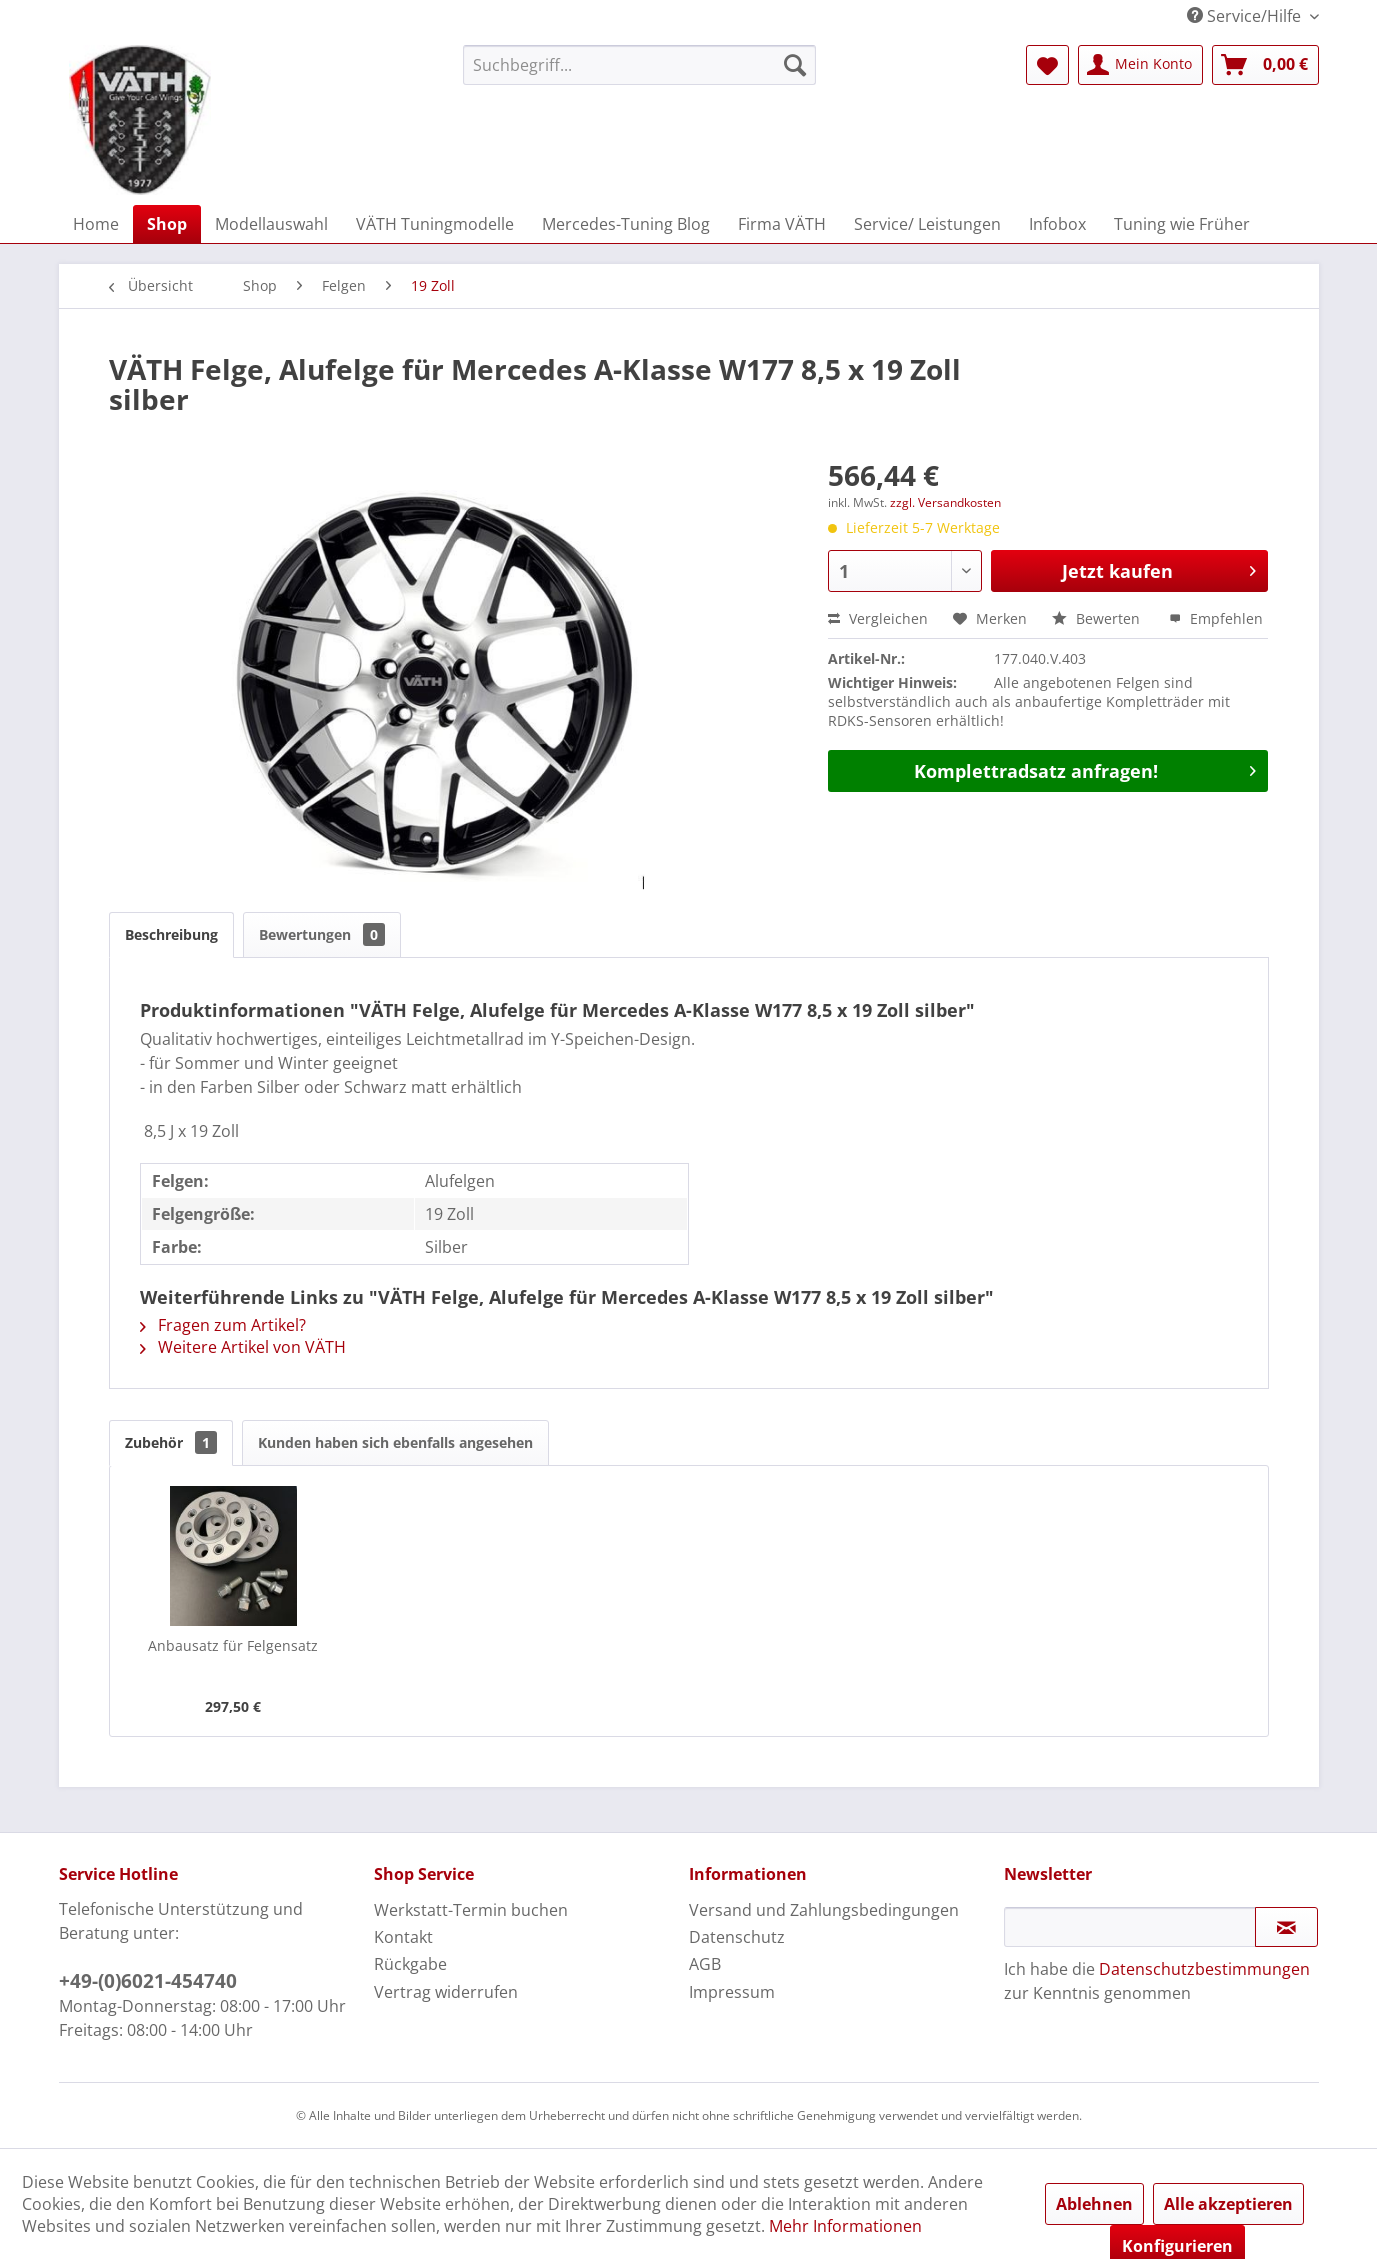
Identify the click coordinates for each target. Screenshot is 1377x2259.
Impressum (732, 1992)
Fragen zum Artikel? (223, 1325)
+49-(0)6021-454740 (148, 1981)
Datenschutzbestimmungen (1204, 1969)
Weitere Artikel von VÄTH (243, 1347)
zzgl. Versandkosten (945, 502)
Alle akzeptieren (1228, 2204)
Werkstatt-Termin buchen (471, 1910)
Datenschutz (737, 1937)
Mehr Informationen (845, 2226)
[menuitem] (639, 65)
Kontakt (403, 1937)
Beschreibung (171, 934)
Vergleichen (878, 618)
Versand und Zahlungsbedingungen (824, 1910)
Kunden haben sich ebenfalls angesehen (395, 1442)
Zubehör (171, 1442)
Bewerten (1098, 618)
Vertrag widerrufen (446, 1992)
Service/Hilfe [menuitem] (1246, 16)
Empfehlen (1216, 618)
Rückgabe (410, 1964)
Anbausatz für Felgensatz (233, 1645)
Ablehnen (1094, 2204)
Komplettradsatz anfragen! (1085, 769)
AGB (705, 1964)
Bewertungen (322, 934)
